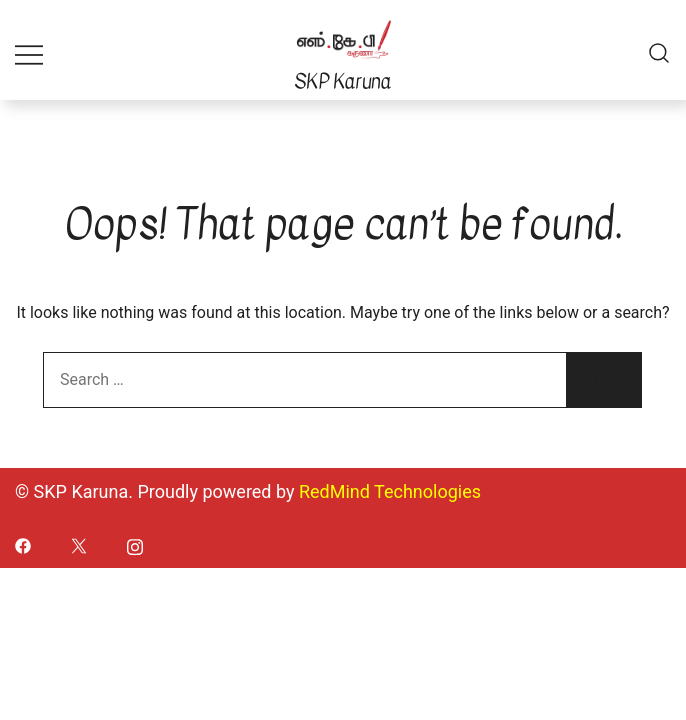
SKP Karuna (342, 81)
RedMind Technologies (390, 491)
